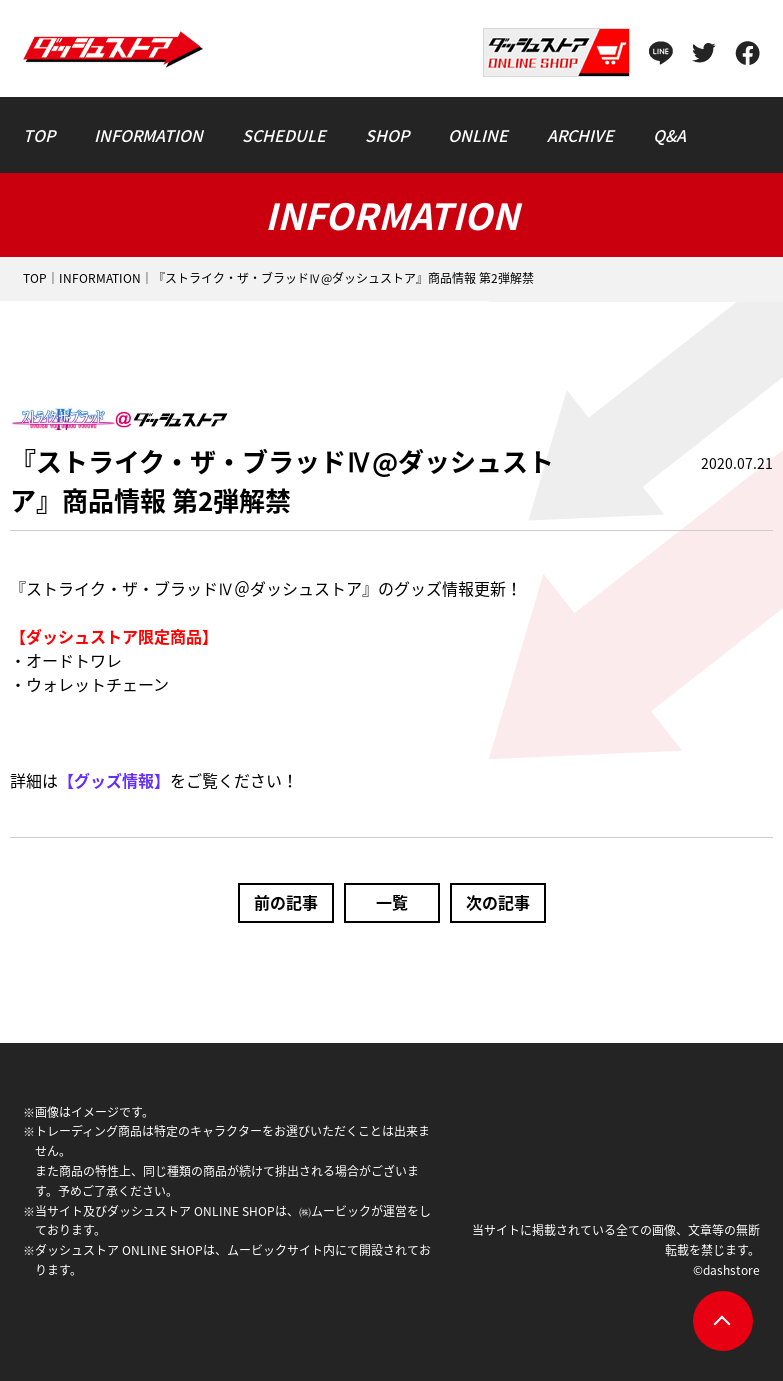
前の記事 (286, 902)
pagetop (723, 1321)
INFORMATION (100, 278)
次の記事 (498, 902)
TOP (35, 278)
